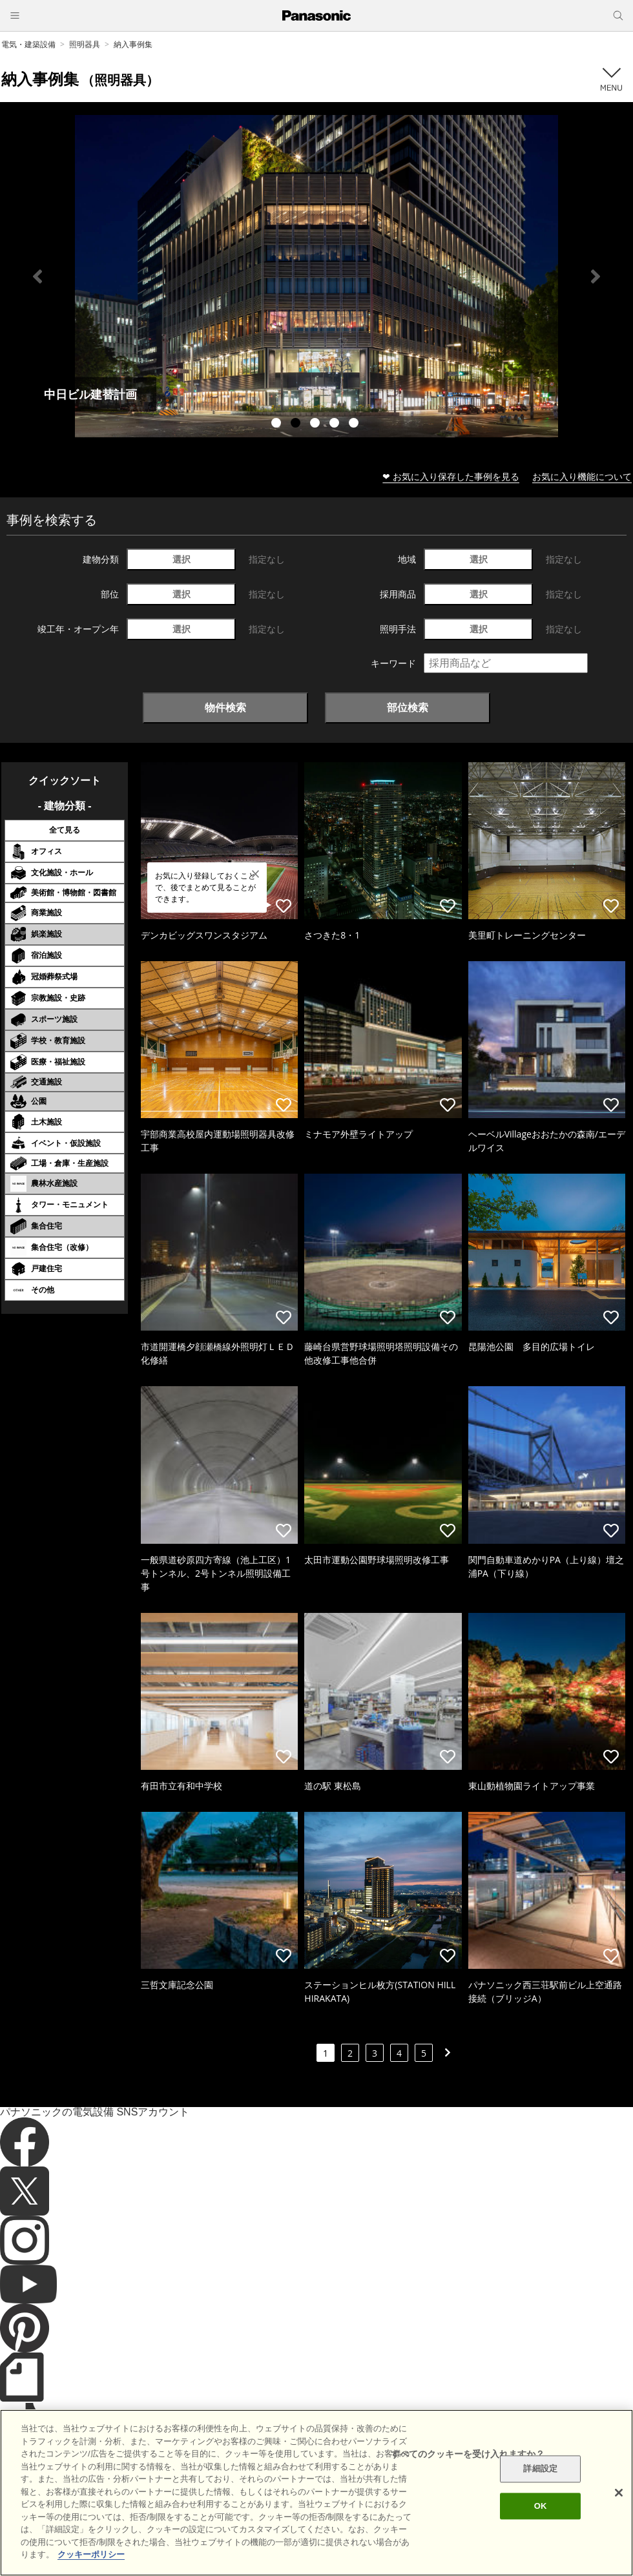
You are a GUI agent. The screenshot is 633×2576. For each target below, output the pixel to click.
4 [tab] (335, 424)
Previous (37, 276)
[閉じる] (619, 2492)
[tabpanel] (316, 276)
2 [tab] (297, 424)
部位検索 (407, 707)
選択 (181, 559)
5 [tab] (355, 424)
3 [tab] (316, 424)
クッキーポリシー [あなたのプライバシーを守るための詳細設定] (91, 2554)
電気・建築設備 (28, 44)
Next (595, 276)
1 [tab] (277, 424)
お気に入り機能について (582, 476)
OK (540, 2506)
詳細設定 (540, 2469)
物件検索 (225, 707)
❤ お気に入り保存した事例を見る (450, 476)
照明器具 (84, 44)
